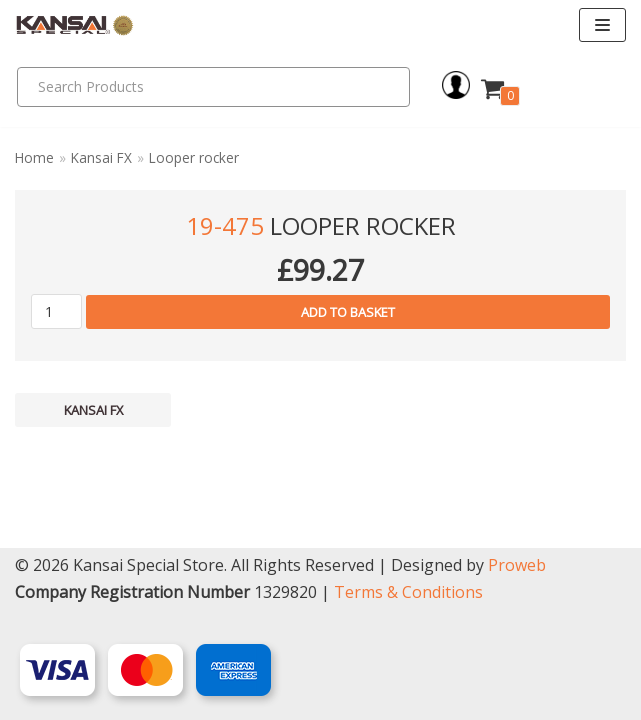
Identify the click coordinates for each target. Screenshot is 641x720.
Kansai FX (101, 157)
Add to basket (348, 312)
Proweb (517, 565)
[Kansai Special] (75, 25)
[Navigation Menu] (602, 25)
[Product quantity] (56, 311)
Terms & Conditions (408, 592)
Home (34, 157)
